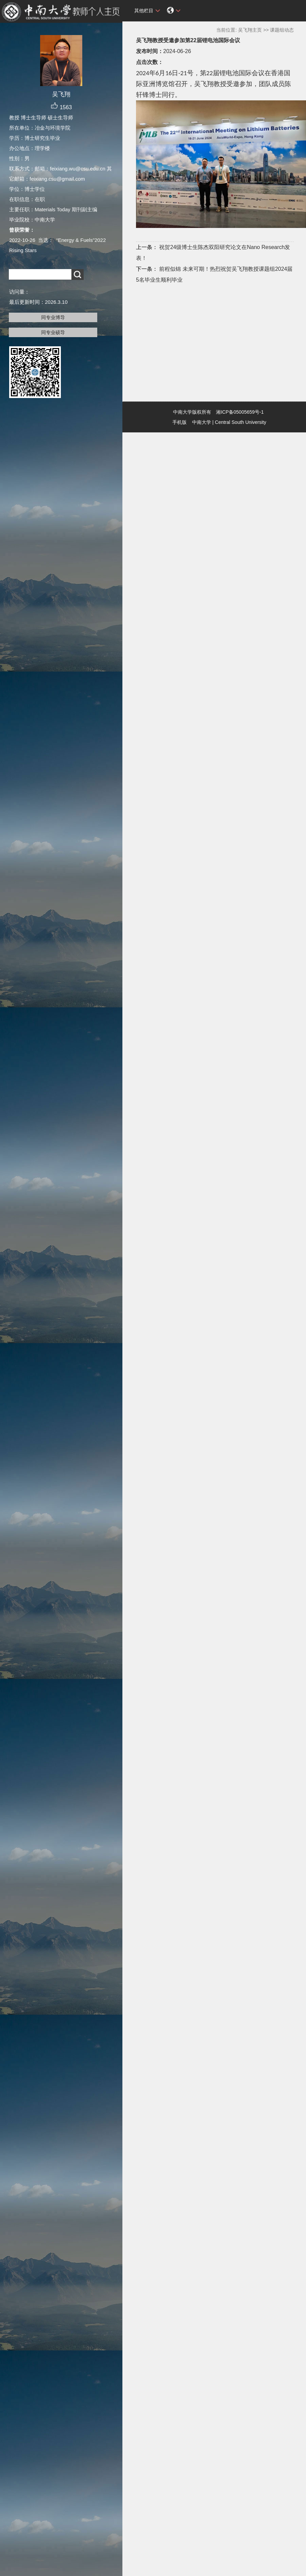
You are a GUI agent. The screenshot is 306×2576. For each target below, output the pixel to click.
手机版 (179, 422)
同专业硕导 (53, 332)
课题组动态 (282, 30)
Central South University (240, 422)
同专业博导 (53, 317)
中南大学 (201, 422)
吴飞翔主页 (250, 30)
